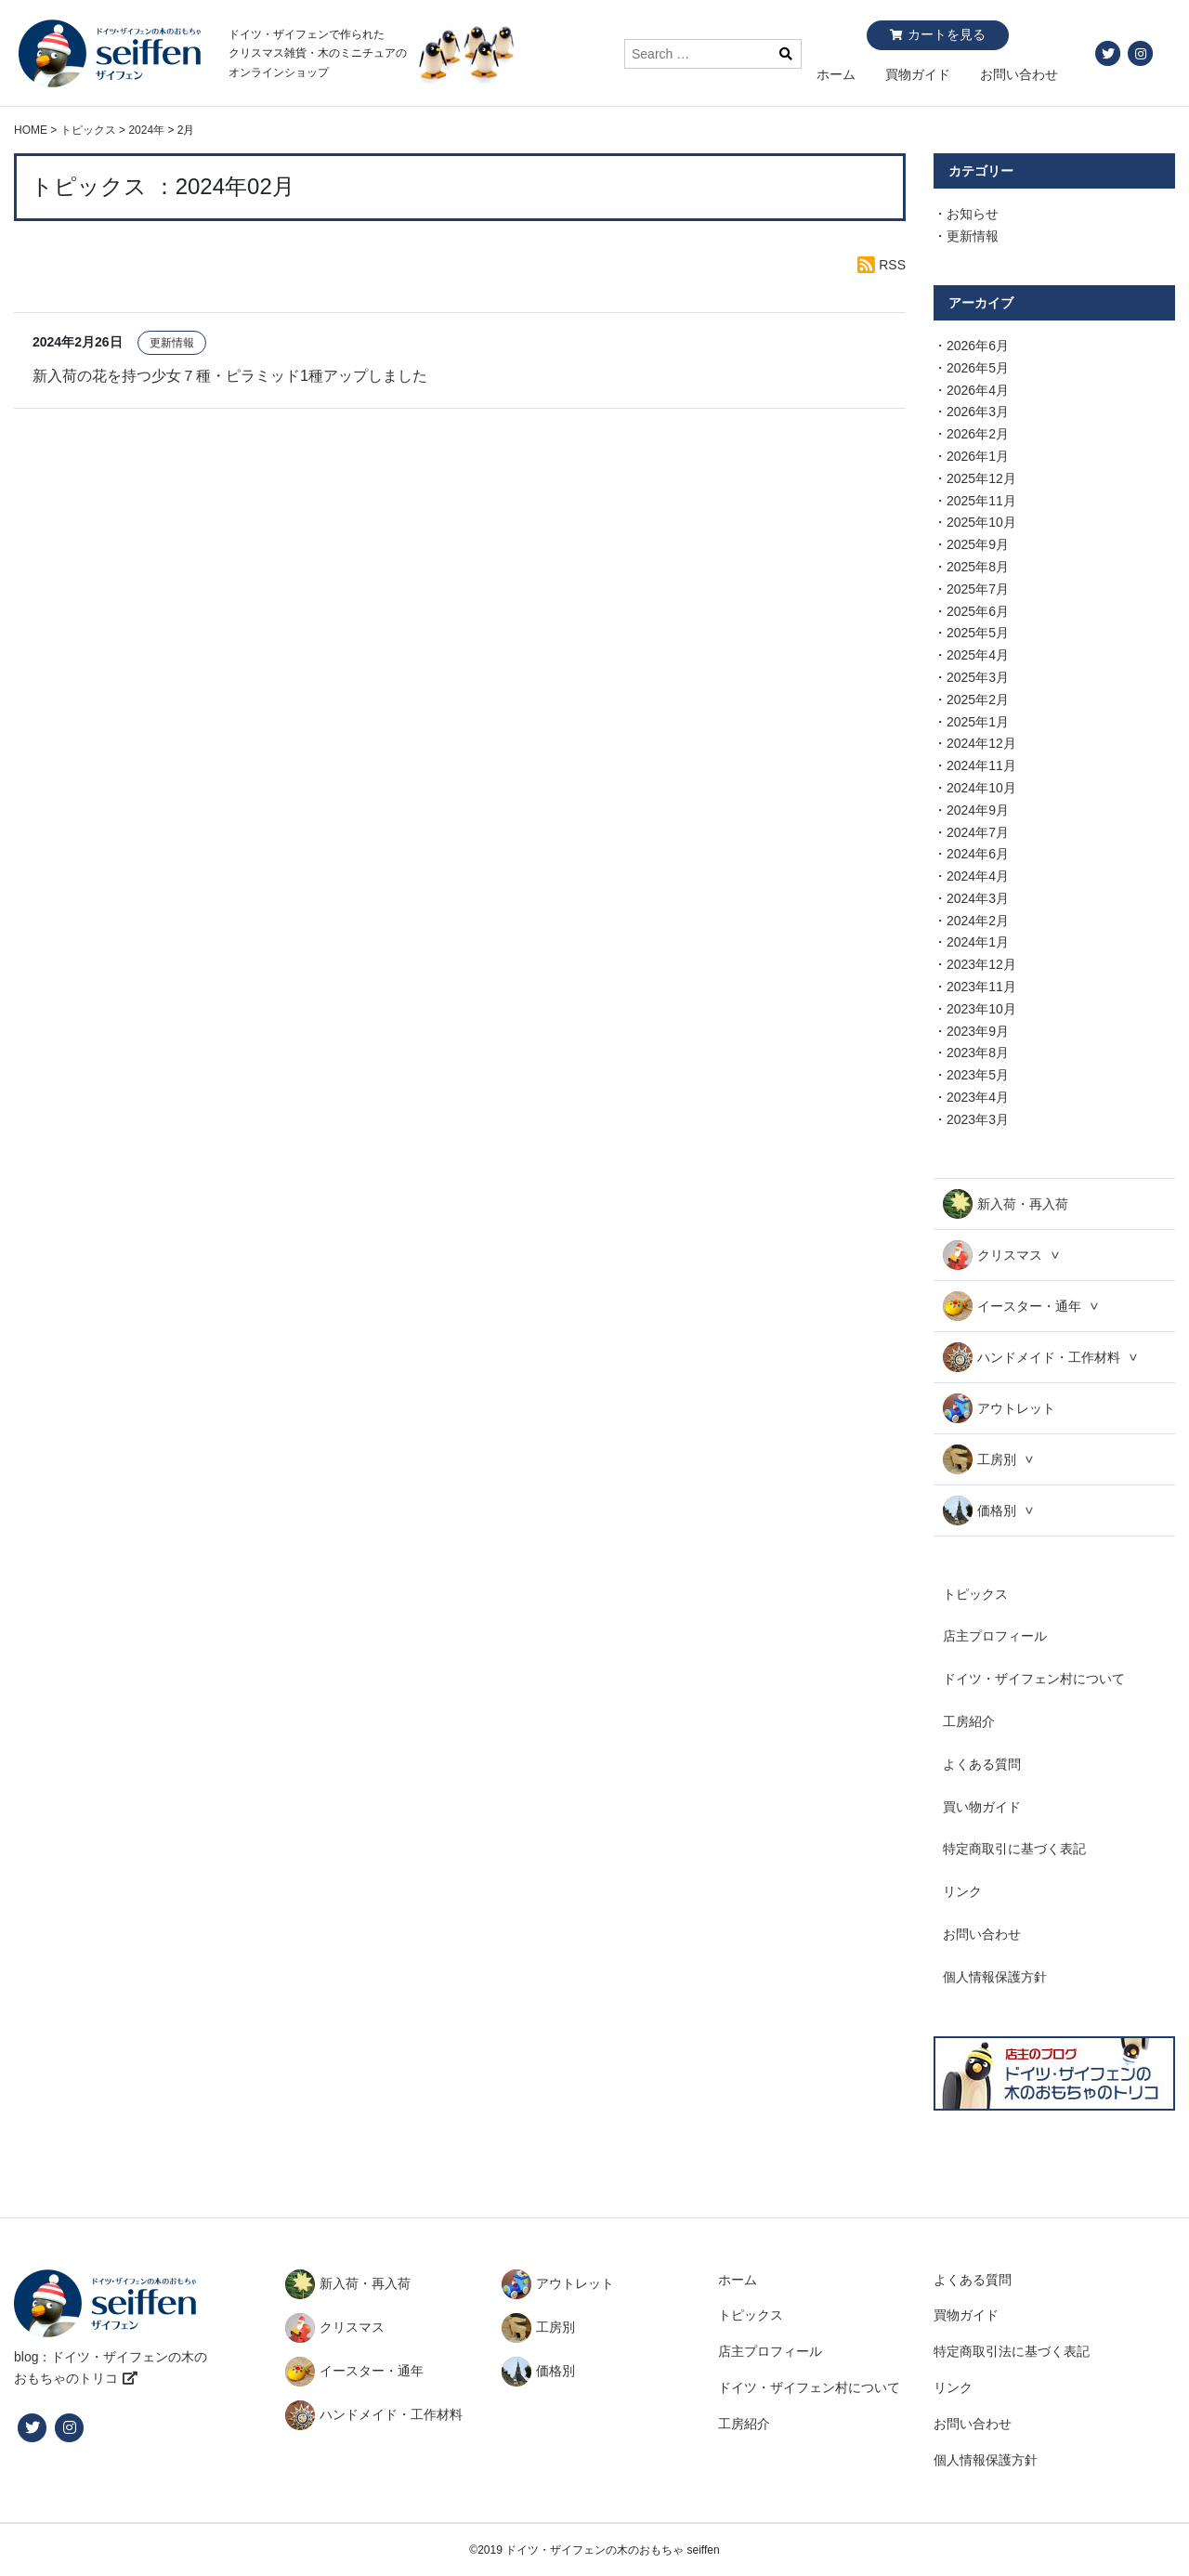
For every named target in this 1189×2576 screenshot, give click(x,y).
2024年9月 (978, 810)
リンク (962, 1891)
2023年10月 (981, 1008)
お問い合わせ (1019, 74)
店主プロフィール (995, 1635)
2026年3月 (978, 411)
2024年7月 (978, 832)
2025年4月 (978, 654)
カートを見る (947, 34)
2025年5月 (978, 632)
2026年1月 (978, 456)
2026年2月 (978, 433)
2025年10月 (981, 522)
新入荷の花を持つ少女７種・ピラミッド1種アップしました (230, 375)
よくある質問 (982, 1764)
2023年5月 (978, 1074)
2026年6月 (978, 345)
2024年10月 (981, 787)
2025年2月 (978, 699)
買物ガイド (917, 74)
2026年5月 (978, 367)
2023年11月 (981, 986)
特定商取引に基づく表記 (1014, 1848)
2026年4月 (978, 390)
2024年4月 (978, 876)
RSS (892, 264)
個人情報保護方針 (995, 1976)
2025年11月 (981, 500)
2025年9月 (978, 544)
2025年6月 (978, 611)
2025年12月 (981, 478)
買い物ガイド (982, 1806)
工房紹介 (969, 1721)
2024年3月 (978, 898)
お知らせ (973, 213)
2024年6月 (978, 853)
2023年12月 (981, 964)
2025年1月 (978, 721)
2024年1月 (978, 942)
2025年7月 (978, 589)
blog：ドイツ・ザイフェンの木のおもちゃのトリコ (110, 2367)
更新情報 (172, 342)
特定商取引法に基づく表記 (1012, 2351)
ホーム (836, 74)
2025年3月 (978, 677)
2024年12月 (981, 743)
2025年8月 (978, 566)
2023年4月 (978, 1097)
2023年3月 (978, 1119)
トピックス (975, 1594)
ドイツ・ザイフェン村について (1034, 1678)
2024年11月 (981, 765)
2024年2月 (978, 920)
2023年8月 (978, 1052)
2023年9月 (978, 1031)
